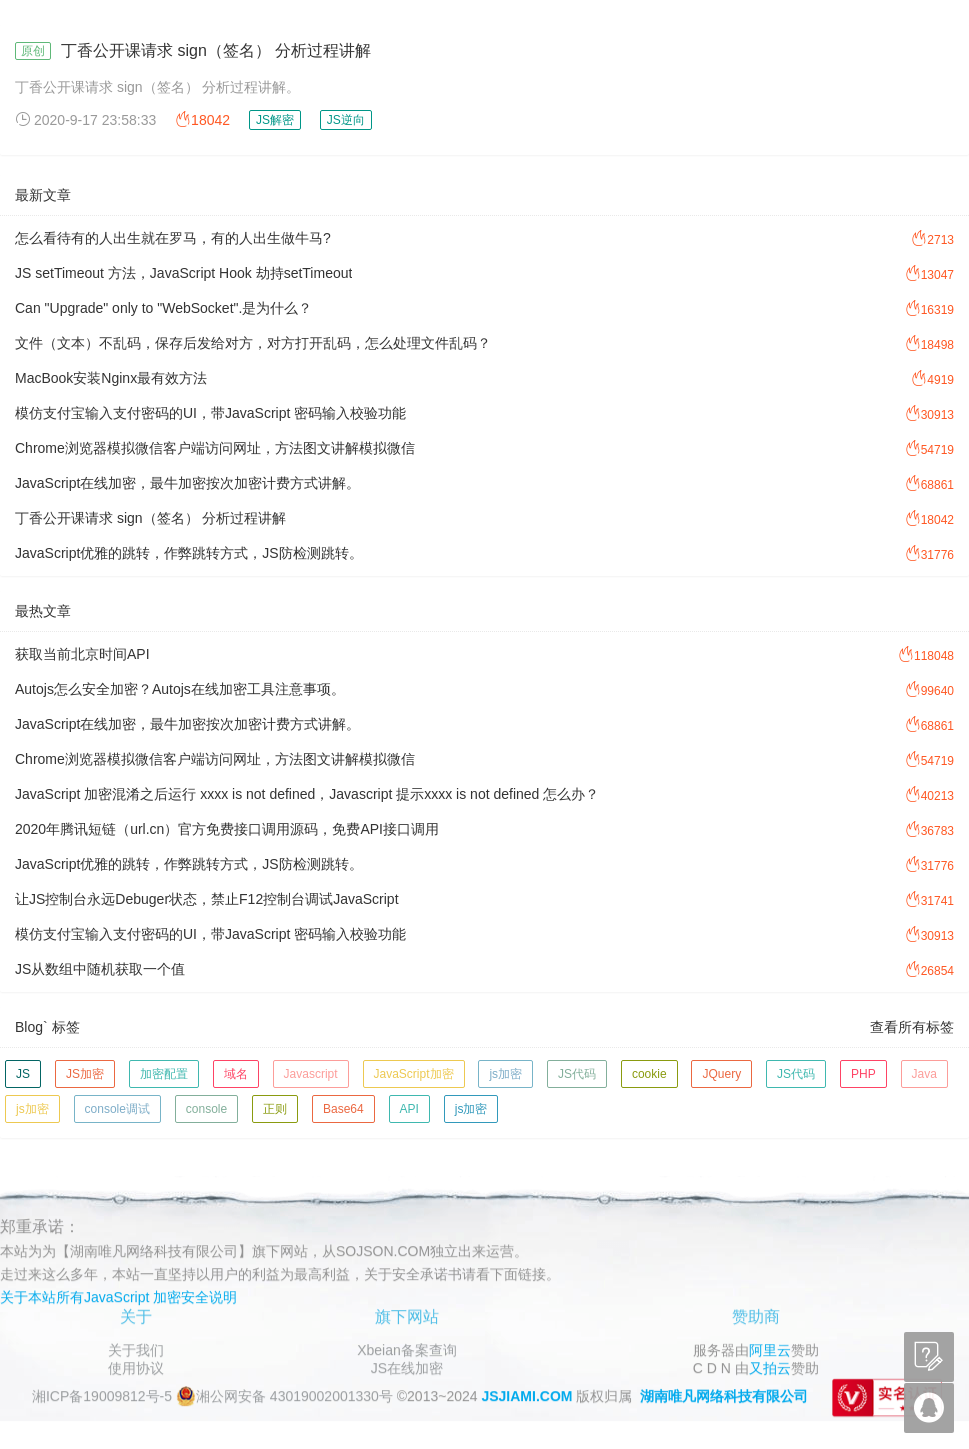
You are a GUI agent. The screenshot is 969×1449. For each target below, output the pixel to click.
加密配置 (164, 1074)
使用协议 (136, 1368)
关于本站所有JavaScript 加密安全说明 (118, 1297)
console (206, 1109)
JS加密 (85, 1074)
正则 (275, 1109)
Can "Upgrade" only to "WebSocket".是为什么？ (163, 308)
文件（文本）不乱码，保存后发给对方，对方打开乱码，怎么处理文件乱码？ (253, 343)
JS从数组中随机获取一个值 (100, 969)
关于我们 (136, 1350)
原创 (33, 51)
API (409, 1109)
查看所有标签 (912, 1027)
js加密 (505, 1074)
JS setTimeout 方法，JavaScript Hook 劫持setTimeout (183, 273)
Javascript (311, 1074)
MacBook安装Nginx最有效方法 (111, 378)
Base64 (343, 1109)
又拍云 (770, 1368)
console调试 (117, 1109)
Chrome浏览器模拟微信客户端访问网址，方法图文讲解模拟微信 (215, 448)
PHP (863, 1074)
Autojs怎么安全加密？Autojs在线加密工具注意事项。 (180, 689)
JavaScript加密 (414, 1074)
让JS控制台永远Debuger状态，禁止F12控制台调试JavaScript (207, 899)
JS (23, 1074)
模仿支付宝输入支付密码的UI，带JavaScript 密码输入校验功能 (210, 413)
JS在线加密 (407, 1368)
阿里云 (770, 1350)
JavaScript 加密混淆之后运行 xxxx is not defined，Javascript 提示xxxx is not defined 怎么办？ (307, 794)
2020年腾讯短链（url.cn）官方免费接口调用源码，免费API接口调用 (227, 829)
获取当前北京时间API (82, 654)
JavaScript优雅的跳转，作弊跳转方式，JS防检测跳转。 (189, 553)
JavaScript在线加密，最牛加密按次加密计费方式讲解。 (187, 483)
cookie (649, 1074)
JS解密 (275, 120)
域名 (236, 1074)
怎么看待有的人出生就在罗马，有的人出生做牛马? (173, 238)
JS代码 (577, 1074)
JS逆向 (346, 120)
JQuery (721, 1074)
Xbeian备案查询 (407, 1350)
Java (924, 1074)
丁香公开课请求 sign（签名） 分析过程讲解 (216, 50)
